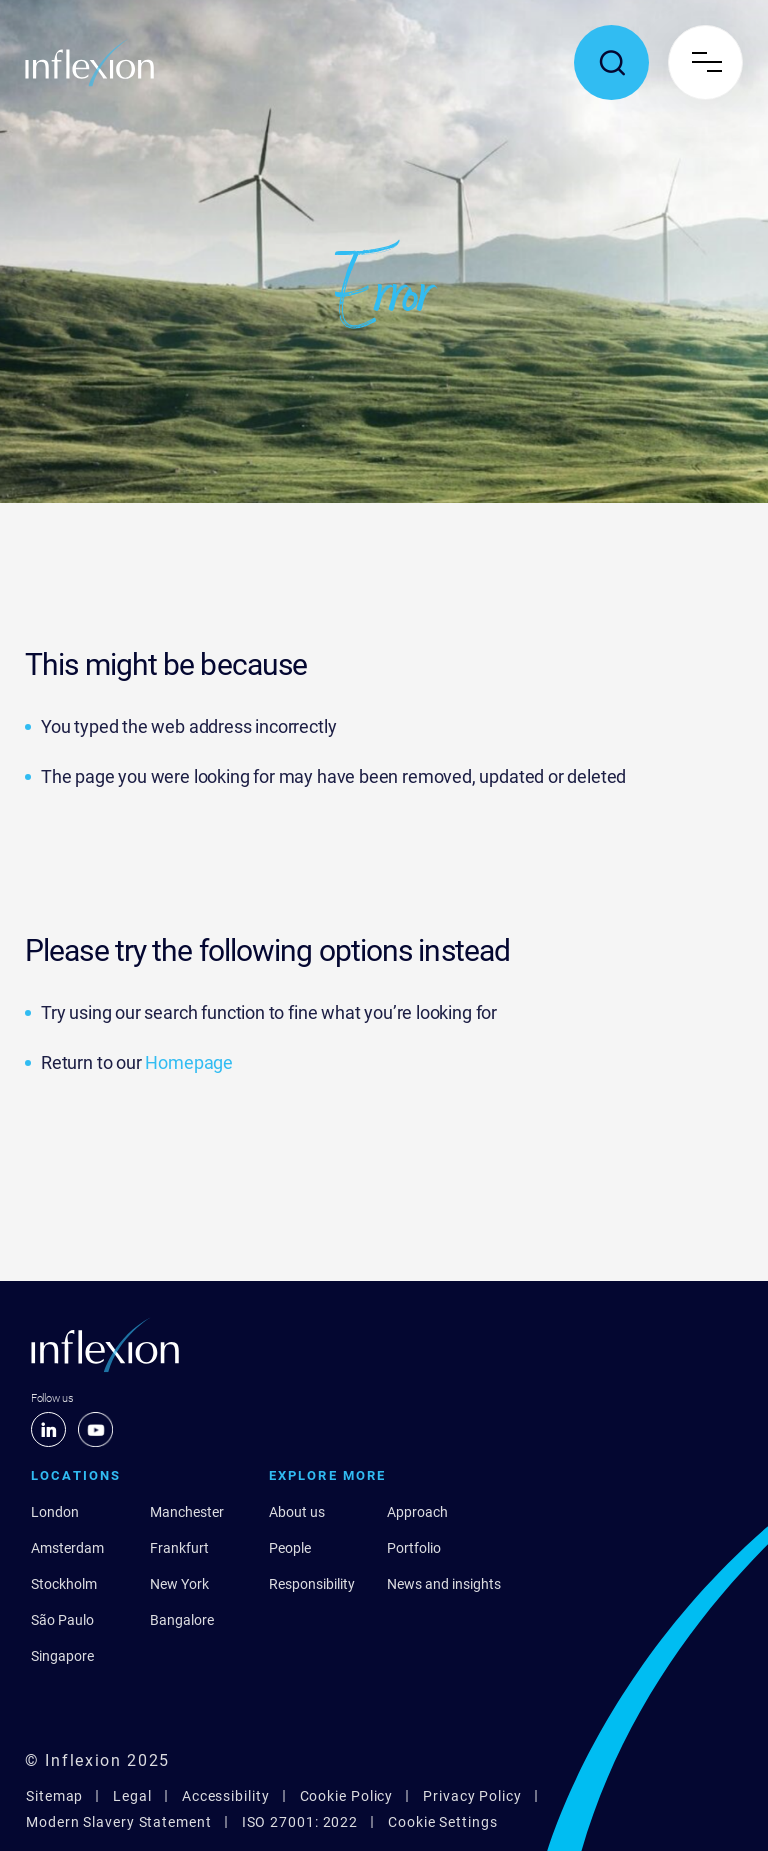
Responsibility (312, 1584)
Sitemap (54, 1796)
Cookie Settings (443, 1822)
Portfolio (414, 1548)
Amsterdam (67, 1548)
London (55, 1512)
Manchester (187, 1512)
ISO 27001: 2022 (300, 1822)
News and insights (444, 1584)
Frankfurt (179, 1548)
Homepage (189, 1062)
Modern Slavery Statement (119, 1822)
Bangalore (182, 1620)
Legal (132, 1796)
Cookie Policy (347, 1796)
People (290, 1548)
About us (297, 1512)
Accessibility (226, 1796)
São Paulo (62, 1620)
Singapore (62, 1656)
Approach (417, 1512)
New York (179, 1584)
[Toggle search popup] (611, 62)
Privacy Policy (472, 1796)
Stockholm (64, 1584)
